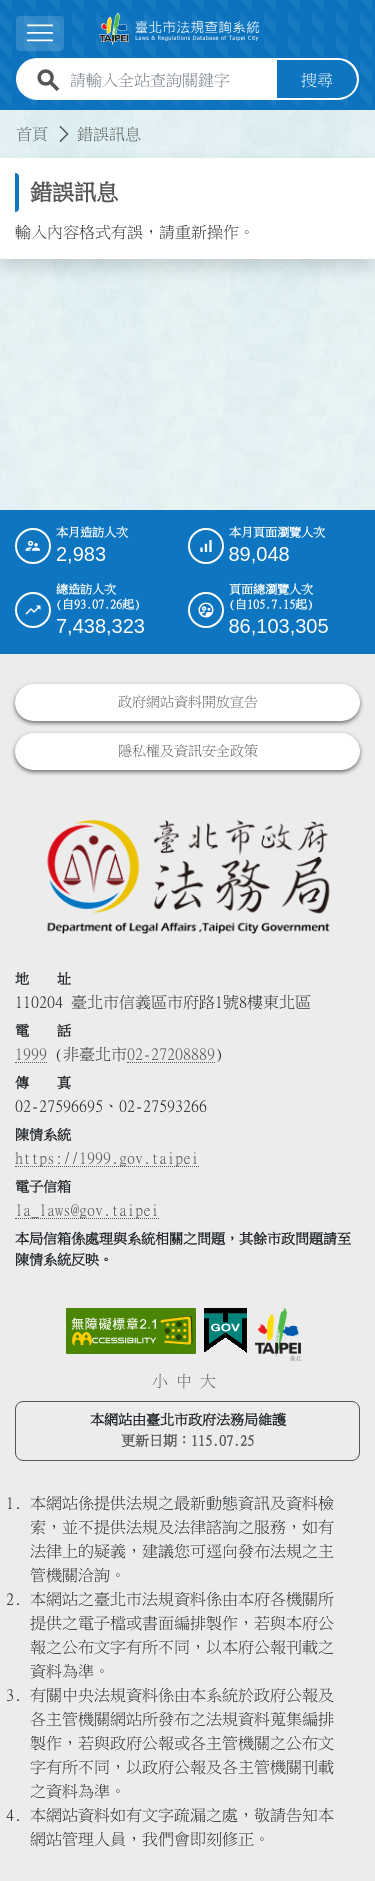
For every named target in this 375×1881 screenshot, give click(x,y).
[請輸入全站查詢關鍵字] (169, 80)
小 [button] (160, 1381)
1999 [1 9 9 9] (31, 1054)
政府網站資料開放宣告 (188, 702)
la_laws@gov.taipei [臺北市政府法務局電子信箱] (87, 1210)
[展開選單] (40, 33)
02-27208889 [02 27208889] (171, 1054)
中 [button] (184, 1381)
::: (12, 122)
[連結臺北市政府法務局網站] (187, 875)
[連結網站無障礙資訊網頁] (131, 1331)
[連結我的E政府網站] (225, 1331)
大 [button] (208, 1381)
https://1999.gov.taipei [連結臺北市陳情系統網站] (107, 1158)
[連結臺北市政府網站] (278, 1334)
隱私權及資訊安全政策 (188, 751)
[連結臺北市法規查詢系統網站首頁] (179, 29)
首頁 (32, 134)
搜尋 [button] (317, 80)
